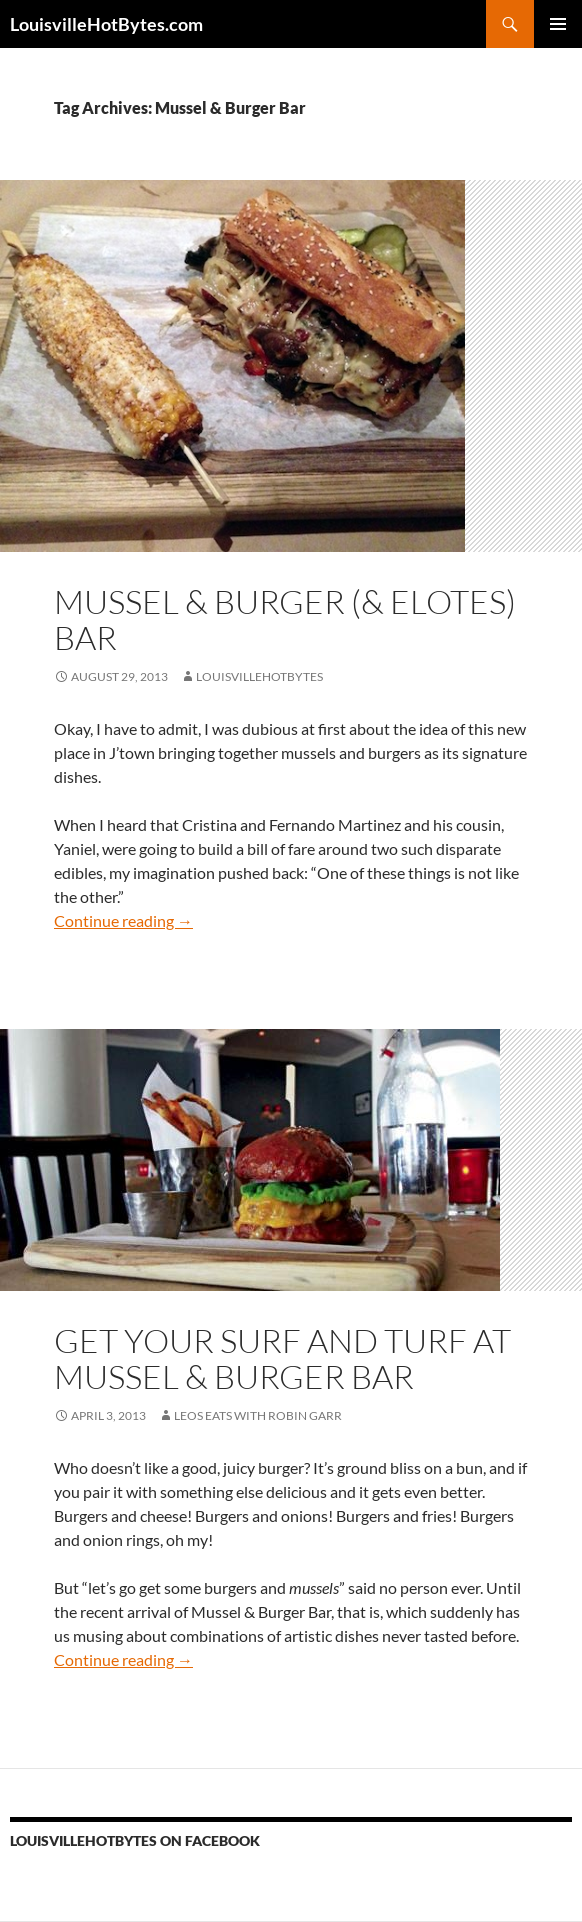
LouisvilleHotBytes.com (106, 24)
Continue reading (123, 920)
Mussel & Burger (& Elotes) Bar (285, 619)
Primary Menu (558, 24)
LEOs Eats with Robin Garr (258, 1415)
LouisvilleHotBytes (259, 676)
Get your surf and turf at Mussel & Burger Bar (282, 1358)
